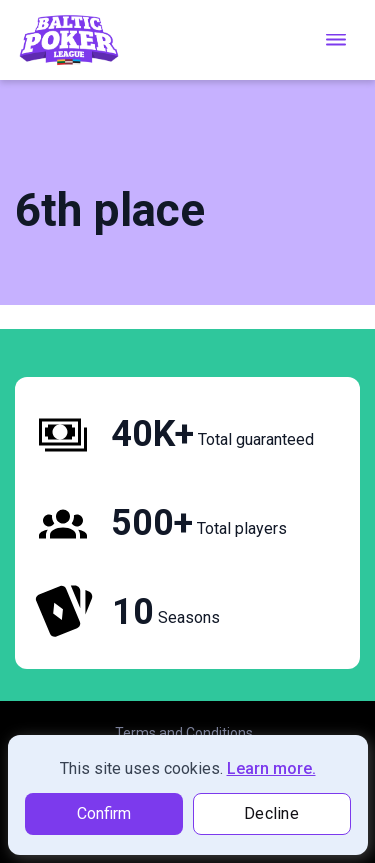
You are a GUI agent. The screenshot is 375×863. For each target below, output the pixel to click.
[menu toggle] (336, 39)
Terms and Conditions (184, 733)
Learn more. (271, 768)
